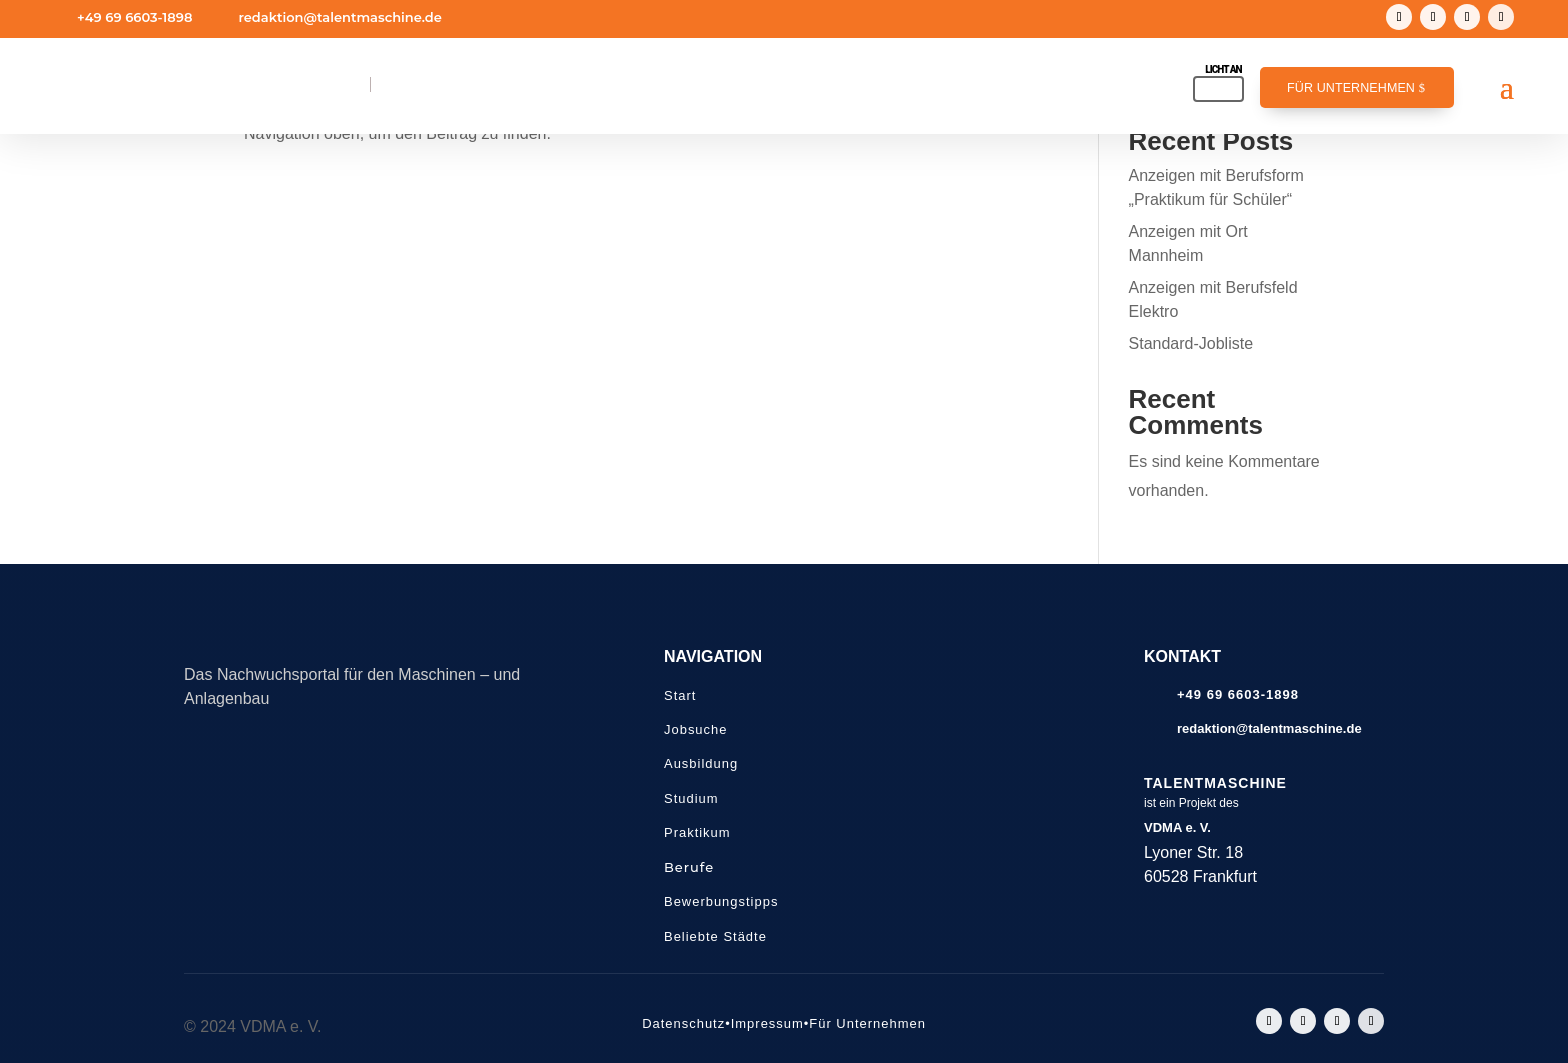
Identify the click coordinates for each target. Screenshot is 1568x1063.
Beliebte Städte (715, 936)
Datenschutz (683, 1023)
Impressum (767, 1023)
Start (680, 695)
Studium (691, 798)
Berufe (689, 867)
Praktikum (697, 832)
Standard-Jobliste (1191, 343)
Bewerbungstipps (721, 901)
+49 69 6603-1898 (134, 17)
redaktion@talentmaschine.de (339, 17)
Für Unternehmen (1351, 88)
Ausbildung (701, 763)
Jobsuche (695, 729)
